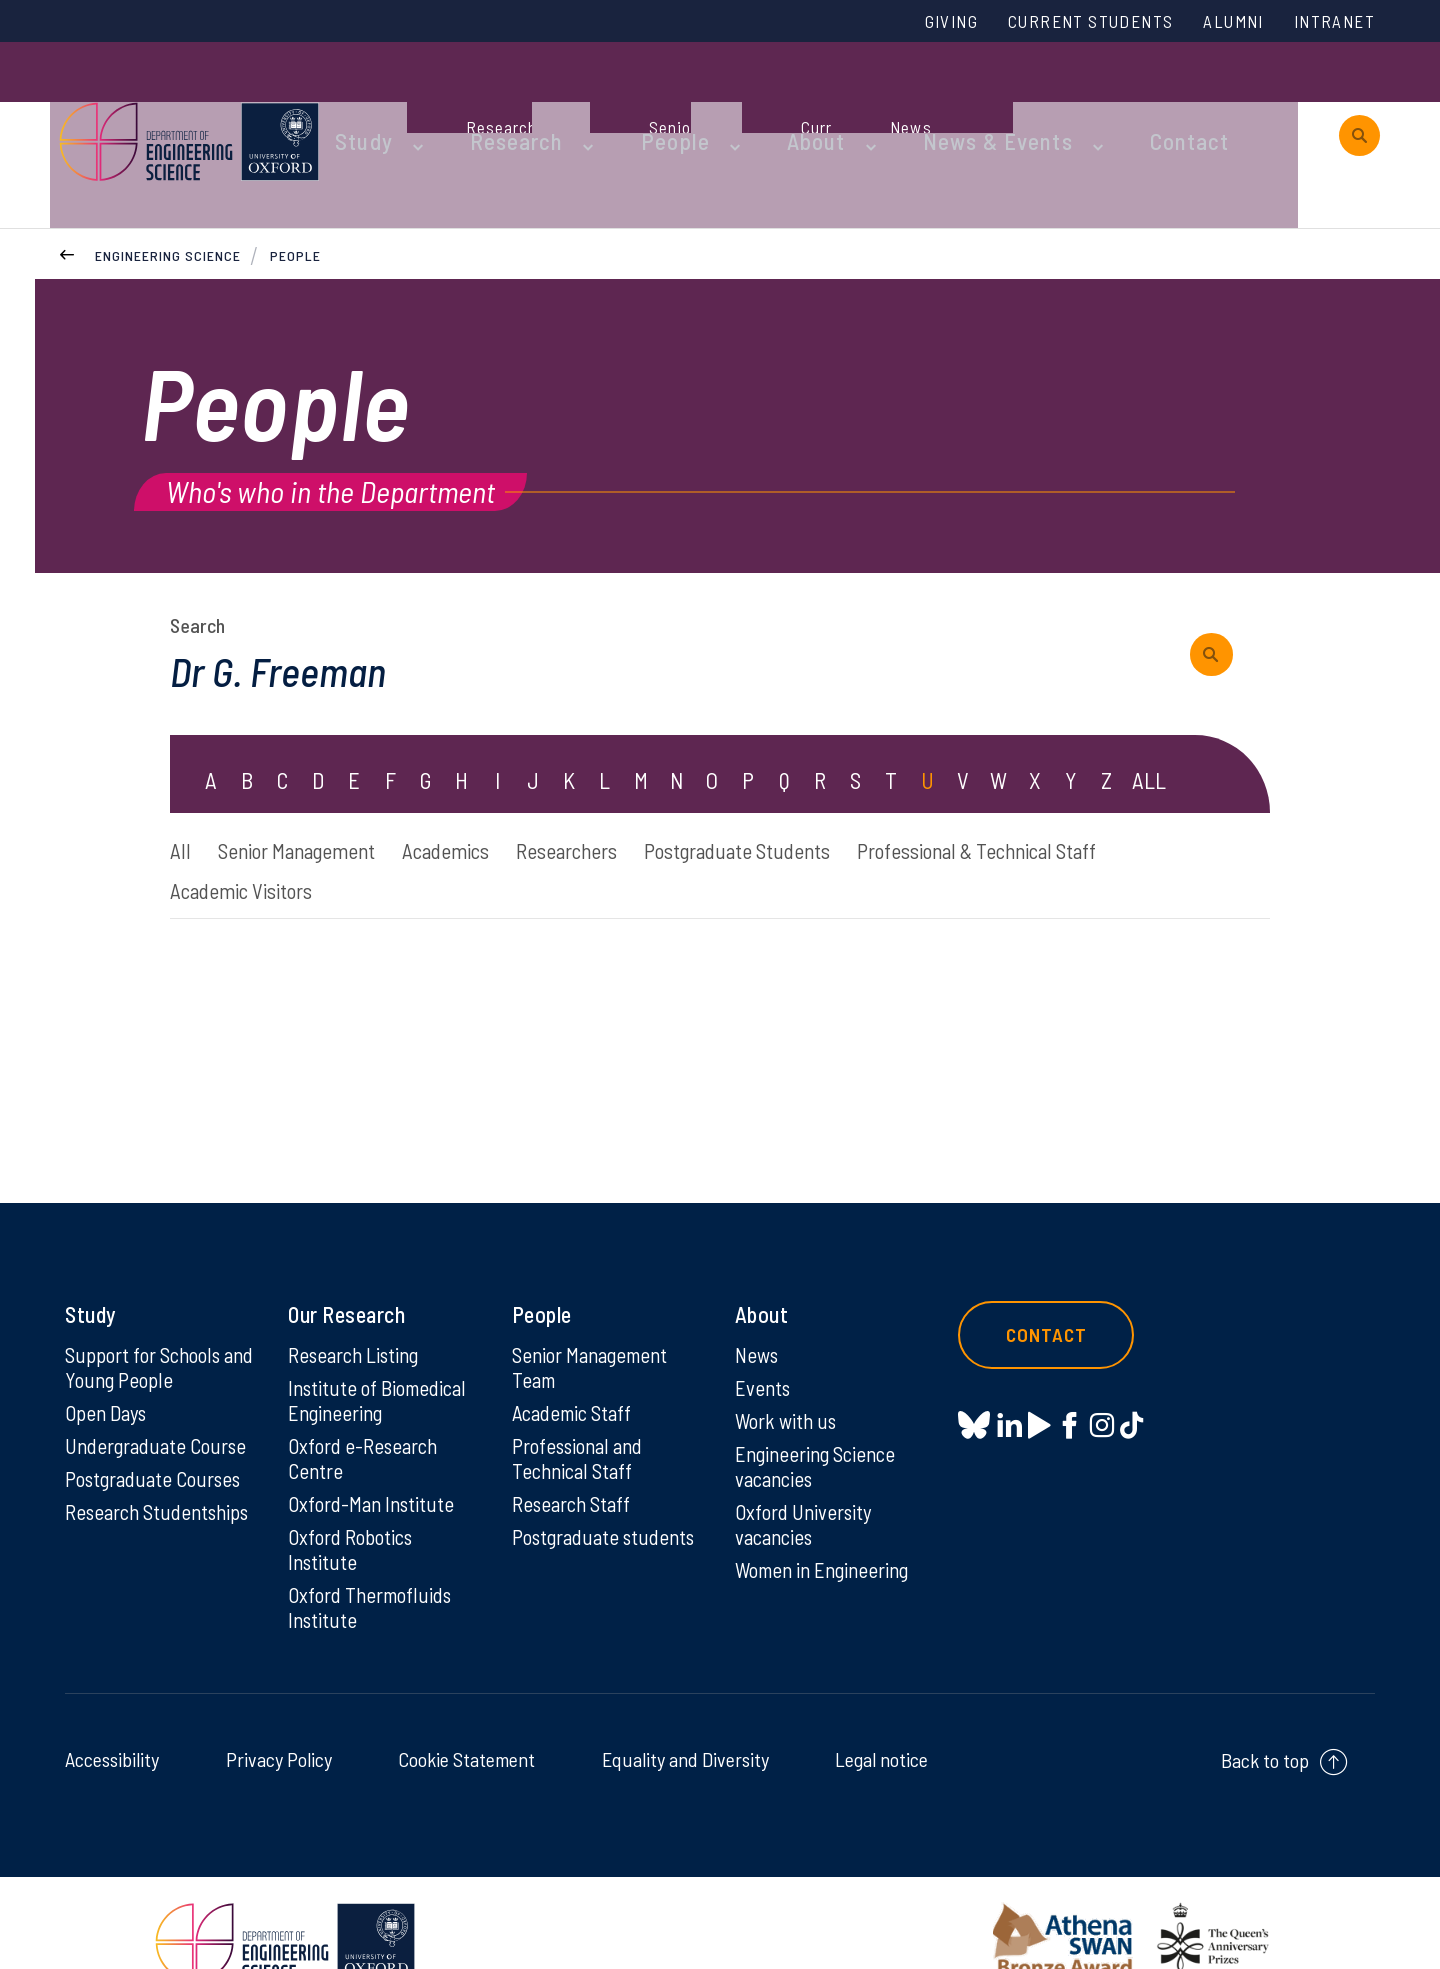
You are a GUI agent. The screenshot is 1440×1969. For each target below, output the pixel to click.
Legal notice (881, 1721)
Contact (1154, 102)
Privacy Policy (279, 1721)
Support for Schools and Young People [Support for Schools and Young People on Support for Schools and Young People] (148, 1320)
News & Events (984, 102)
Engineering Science (168, 188)
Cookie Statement (466, 1721)
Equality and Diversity (685, 1721)
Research (562, 102)
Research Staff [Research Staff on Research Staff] (575, 1461)
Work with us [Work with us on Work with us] (789, 1375)
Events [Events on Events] (764, 1341)
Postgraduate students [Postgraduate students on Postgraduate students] (569, 1508)
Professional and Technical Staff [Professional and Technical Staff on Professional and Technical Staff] (582, 1414)
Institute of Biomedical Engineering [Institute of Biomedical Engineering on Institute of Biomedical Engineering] (382, 1354)
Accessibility (112, 1721)
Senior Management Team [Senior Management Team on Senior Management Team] (596, 1320)
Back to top (1265, 1722)
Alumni (1217, 23)
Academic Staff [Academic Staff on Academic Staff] (576, 1367)
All (181, 795)
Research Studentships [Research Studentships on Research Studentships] (121, 1482)
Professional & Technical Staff (310, 840)
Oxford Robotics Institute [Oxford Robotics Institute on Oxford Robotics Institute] (354, 1508)
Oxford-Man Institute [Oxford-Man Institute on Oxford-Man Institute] (374, 1461)
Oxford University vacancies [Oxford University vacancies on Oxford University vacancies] (807, 1482)
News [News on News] (758, 1307)
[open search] (1359, 102)
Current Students (1058, 23)
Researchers (650, 795)
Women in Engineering (829, 1529)
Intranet (1329, 23)
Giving (903, 23)
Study (428, 102)
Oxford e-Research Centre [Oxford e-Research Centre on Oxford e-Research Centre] (367, 1414)
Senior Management (322, 795)
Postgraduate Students (855, 795)
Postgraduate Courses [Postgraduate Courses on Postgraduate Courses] (159, 1435)
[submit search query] (1220, 594)
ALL (1150, 723)
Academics (503, 795)
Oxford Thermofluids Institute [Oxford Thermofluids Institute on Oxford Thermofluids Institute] (374, 1568)
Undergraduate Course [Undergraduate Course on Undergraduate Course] (161, 1401)
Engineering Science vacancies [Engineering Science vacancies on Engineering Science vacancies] (820, 1422)
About (825, 102)
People (701, 102)
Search (197, 565)
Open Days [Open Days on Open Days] (109, 1367)
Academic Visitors (572, 840)
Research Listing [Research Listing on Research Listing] (359, 1307)
